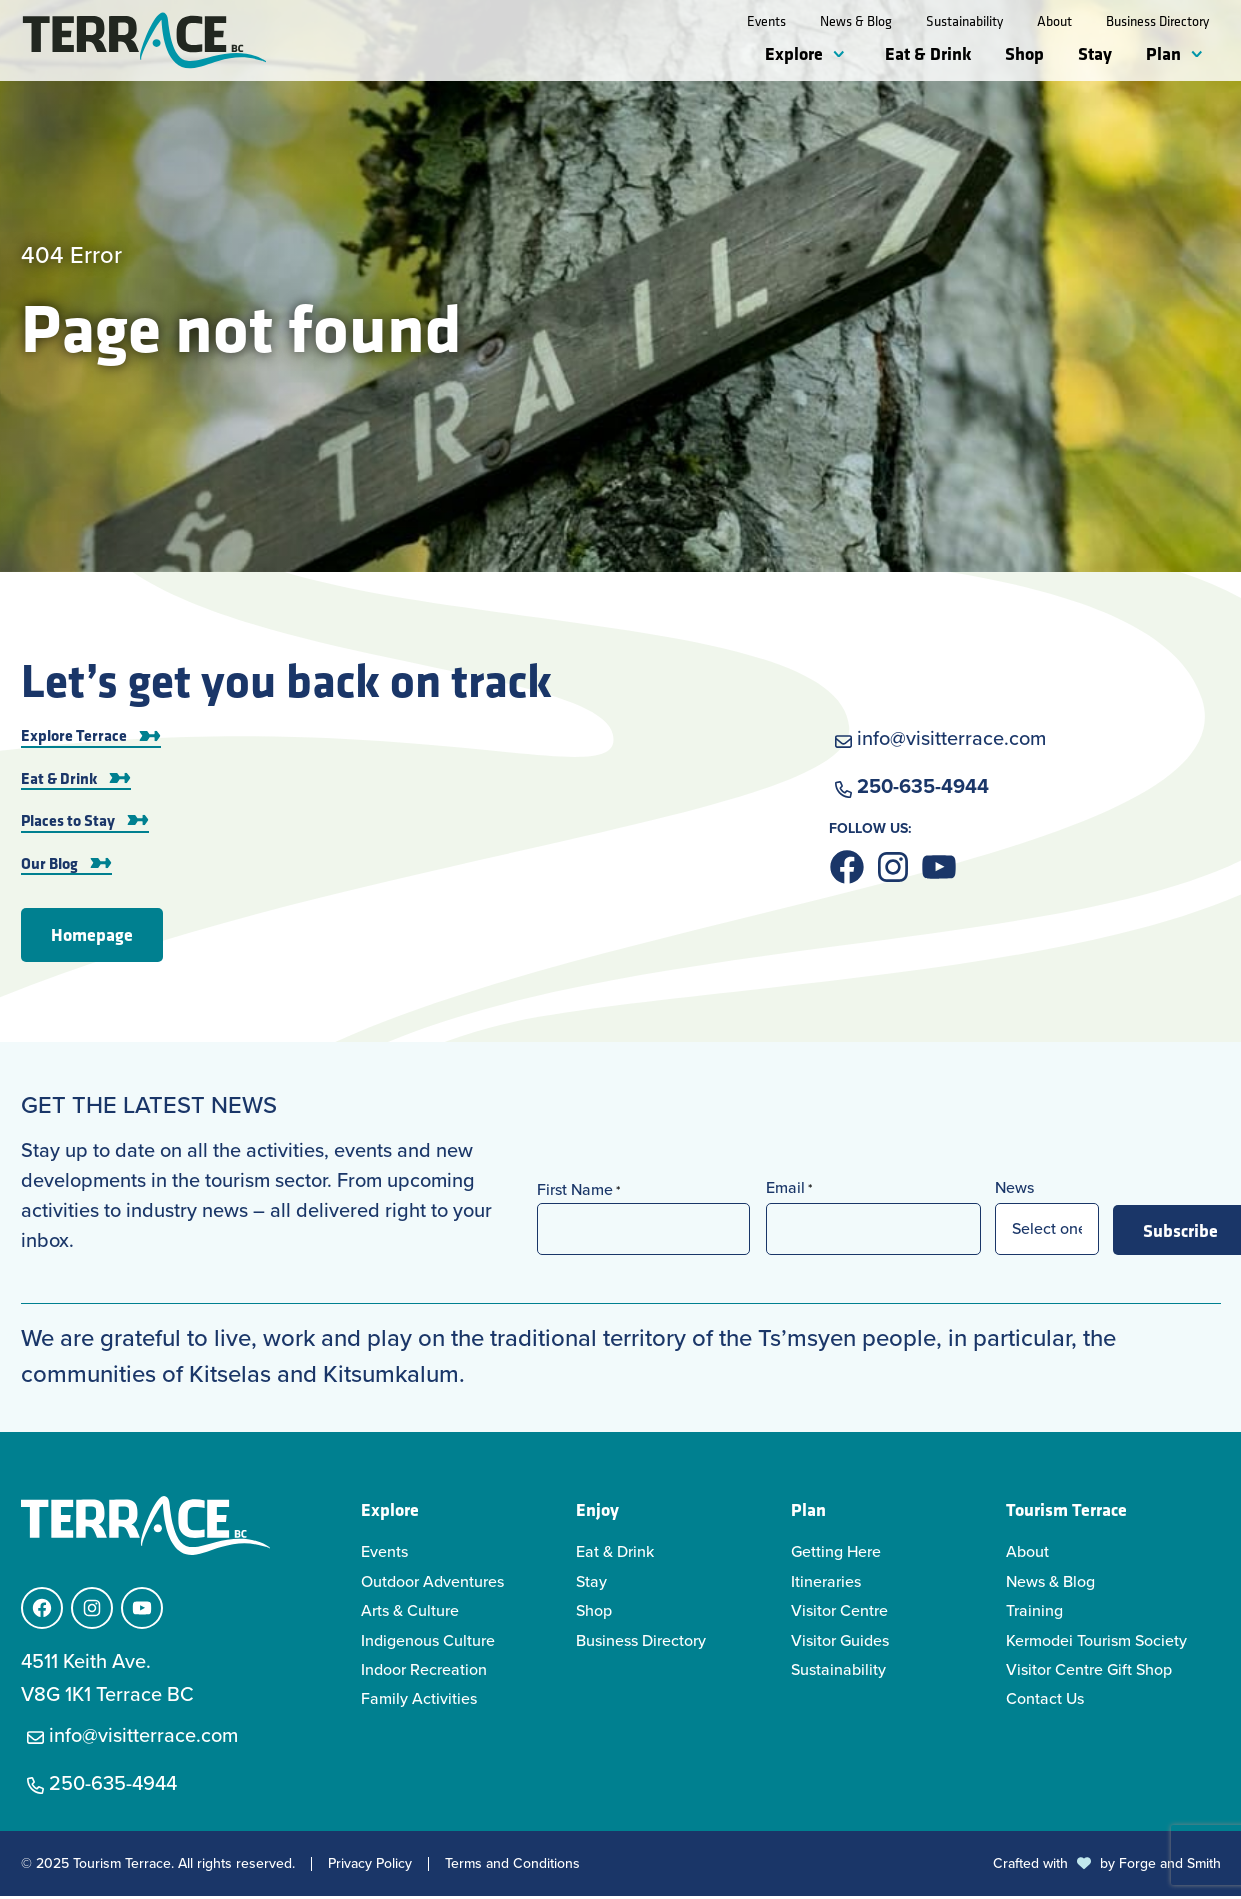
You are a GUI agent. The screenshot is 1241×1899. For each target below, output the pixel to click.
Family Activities (419, 1701)
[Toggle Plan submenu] (1201, 55)
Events (766, 21)
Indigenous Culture (428, 1643)
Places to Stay (68, 823)
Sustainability (964, 21)
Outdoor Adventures (432, 1584)
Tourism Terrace (1066, 1512)
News (1014, 1190)
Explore (794, 53)
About (1054, 21)
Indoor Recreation (424, 1672)
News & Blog (856, 21)
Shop (1024, 53)
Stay (1095, 53)
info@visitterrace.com (951, 741)
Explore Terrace (74, 738)
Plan (1163, 53)
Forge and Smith (1170, 1866)
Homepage (92, 937)
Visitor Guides (840, 1643)
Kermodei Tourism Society (1096, 1643)
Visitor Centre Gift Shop (1089, 1672)
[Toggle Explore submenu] (843, 55)
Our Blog (49, 865)
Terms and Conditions (512, 1867)
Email (789, 1190)
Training (1034, 1613)
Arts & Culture (410, 1613)
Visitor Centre (839, 1613)
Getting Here (836, 1554)
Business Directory (1157, 21)
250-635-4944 (923, 789)
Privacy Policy (370, 1867)
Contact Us (1045, 1701)
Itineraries (826, 1584)
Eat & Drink (928, 53)
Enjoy (597, 1512)
